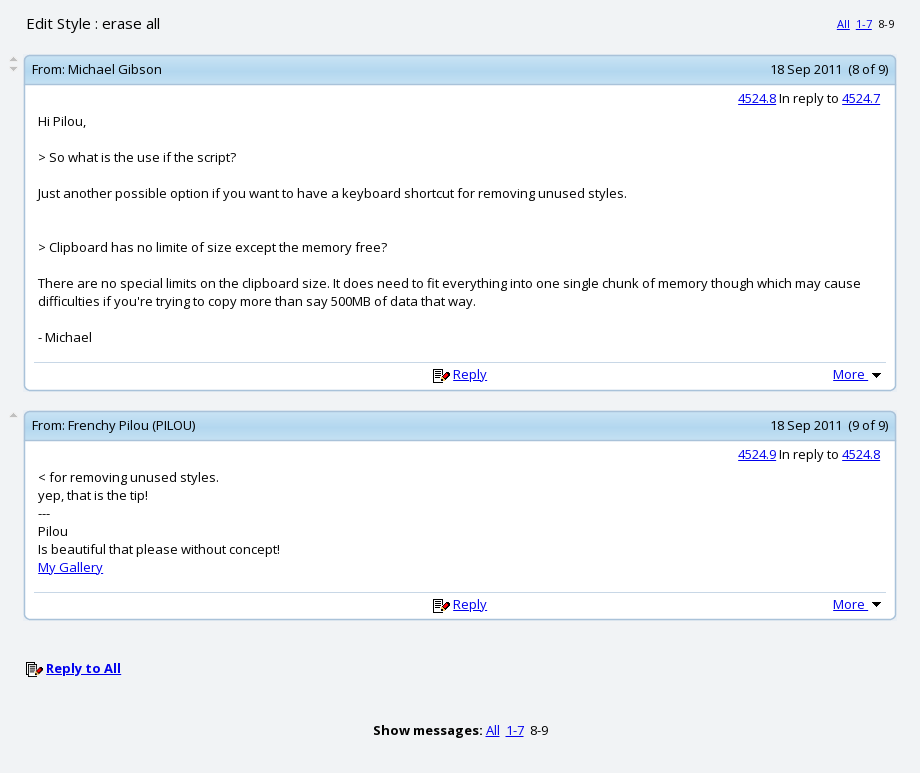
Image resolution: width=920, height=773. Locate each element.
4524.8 (757, 98)
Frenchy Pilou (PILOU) (131, 425)
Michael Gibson (115, 69)
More (859, 374)
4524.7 (861, 98)
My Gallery (70, 567)
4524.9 (757, 454)
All (843, 23)
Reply (470, 374)
